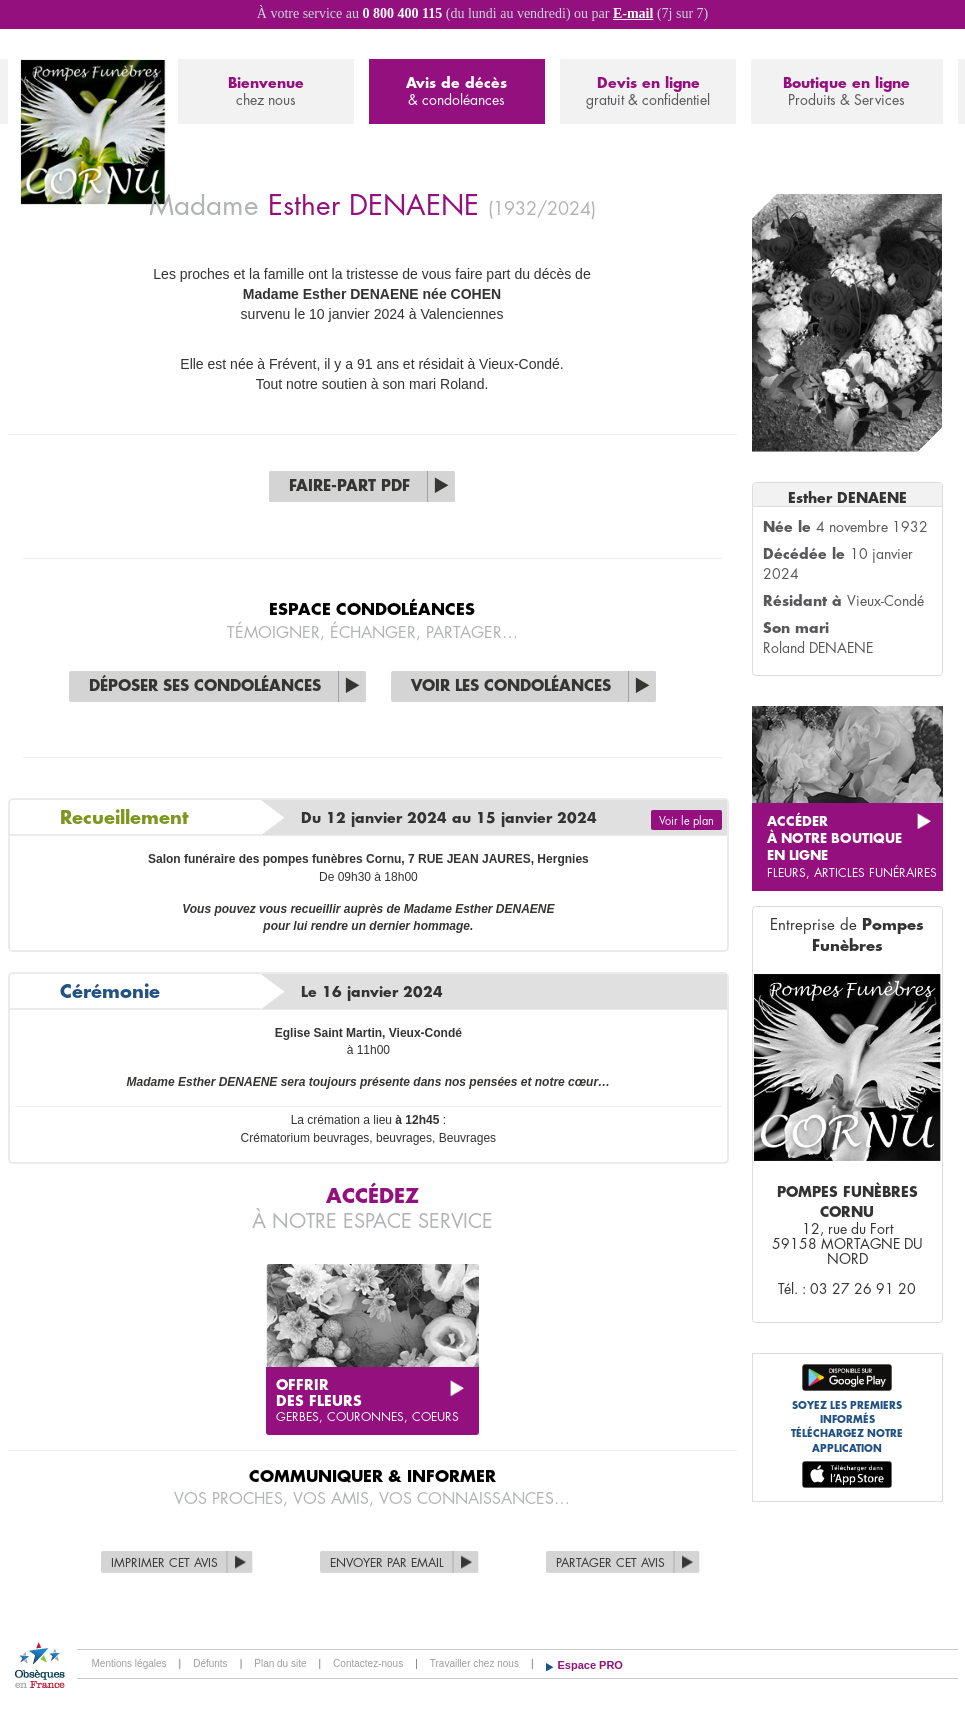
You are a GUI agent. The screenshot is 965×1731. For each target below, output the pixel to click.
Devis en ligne (648, 92)
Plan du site (280, 1663)
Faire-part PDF (349, 486)
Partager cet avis (610, 1563)
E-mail (633, 13)
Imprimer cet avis (164, 1563)
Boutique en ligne (846, 92)
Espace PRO (590, 1665)
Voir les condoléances (511, 686)
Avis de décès (457, 92)
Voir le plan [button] (686, 821)
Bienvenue (266, 92)
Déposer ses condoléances (205, 686)
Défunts (210, 1663)
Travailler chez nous (474, 1663)
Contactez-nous (368, 1663)
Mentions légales (129, 1663)
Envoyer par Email (387, 1563)
